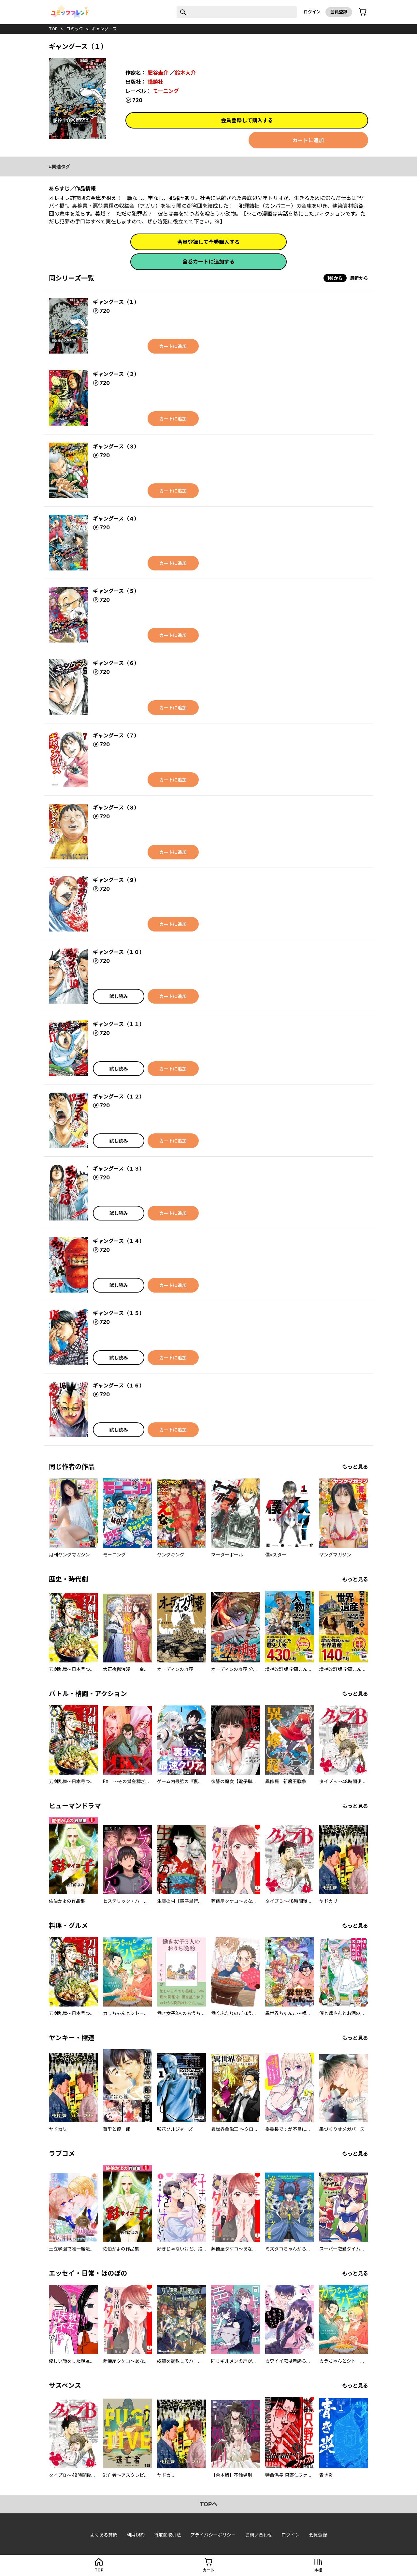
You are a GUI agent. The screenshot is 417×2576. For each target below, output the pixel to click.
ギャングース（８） (116, 807)
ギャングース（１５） (119, 1313)
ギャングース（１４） (119, 1241)
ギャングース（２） (116, 374)
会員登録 (338, 11)
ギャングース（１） (116, 302)
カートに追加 (308, 140)
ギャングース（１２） (119, 1096)
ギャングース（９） (116, 880)
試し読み (118, 996)
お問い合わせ (258, 2535)
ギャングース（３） (116, 446)
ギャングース (104, 28)
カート (208, 2570)
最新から (359, 278)
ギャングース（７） (116, 735)
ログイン (312, 11)
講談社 (155, 82)
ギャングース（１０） (119, 952)
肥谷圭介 (158, 72)
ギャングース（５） (116, 591)
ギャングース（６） (116, 663)
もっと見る (355, 1466)
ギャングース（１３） (119, 1168)
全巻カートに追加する (208, 261)
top (53, 28)
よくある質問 (103, 2535)
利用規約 (135, 2535)
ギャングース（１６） (119, 1385)
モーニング (166, 91)
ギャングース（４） (116, 518)
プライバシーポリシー (213, 2535)
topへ (209, 2504)
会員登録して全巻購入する (208, 242)
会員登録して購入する (247, 120)
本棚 (318, 2570)
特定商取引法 (167, 2535)
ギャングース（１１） (119, 1024)
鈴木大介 (185, 72)
